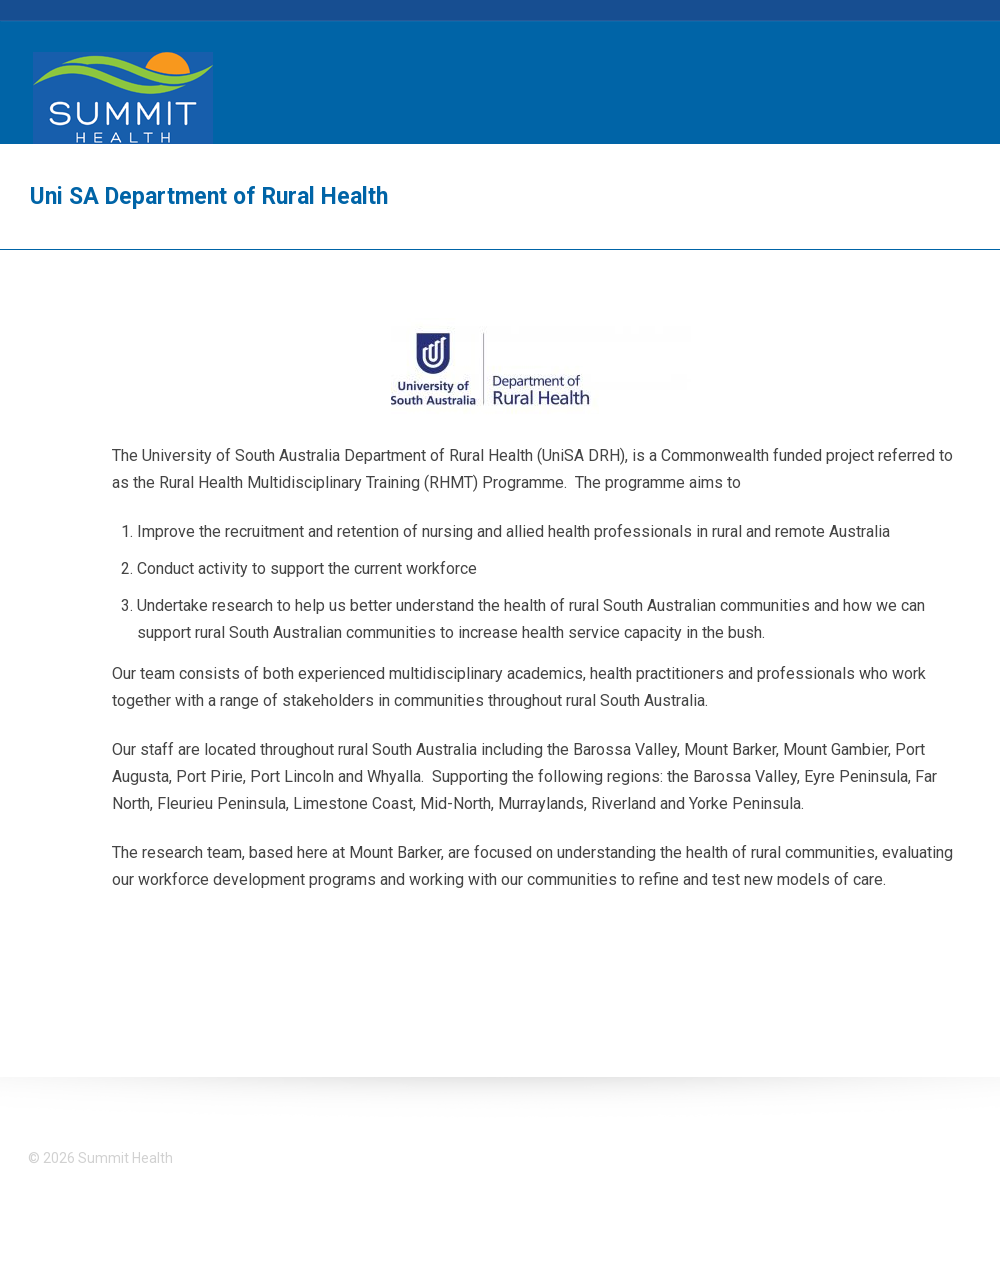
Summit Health (123, 98)
